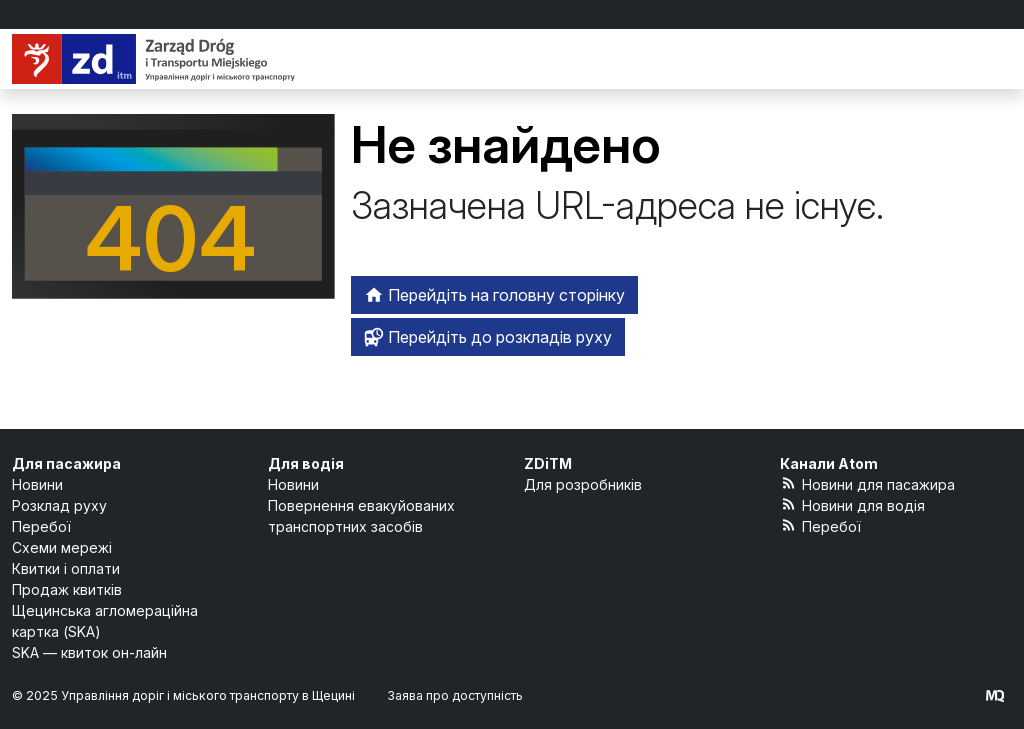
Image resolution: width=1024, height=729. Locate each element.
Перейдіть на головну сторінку (494, 295)
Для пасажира (66, 463)
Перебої (41, 526)
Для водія (306, 463)
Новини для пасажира (867, 483)
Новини (37, 484)
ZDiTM (548, 463)
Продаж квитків (67, 589)
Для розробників (583, 484)
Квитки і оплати (66, 568)
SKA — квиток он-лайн (89, 652)
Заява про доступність (455, 695)
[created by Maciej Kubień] (995, 695)
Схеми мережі (62, 547)
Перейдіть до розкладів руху (488, 337)
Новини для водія (852, 504)
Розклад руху (59, 505)
